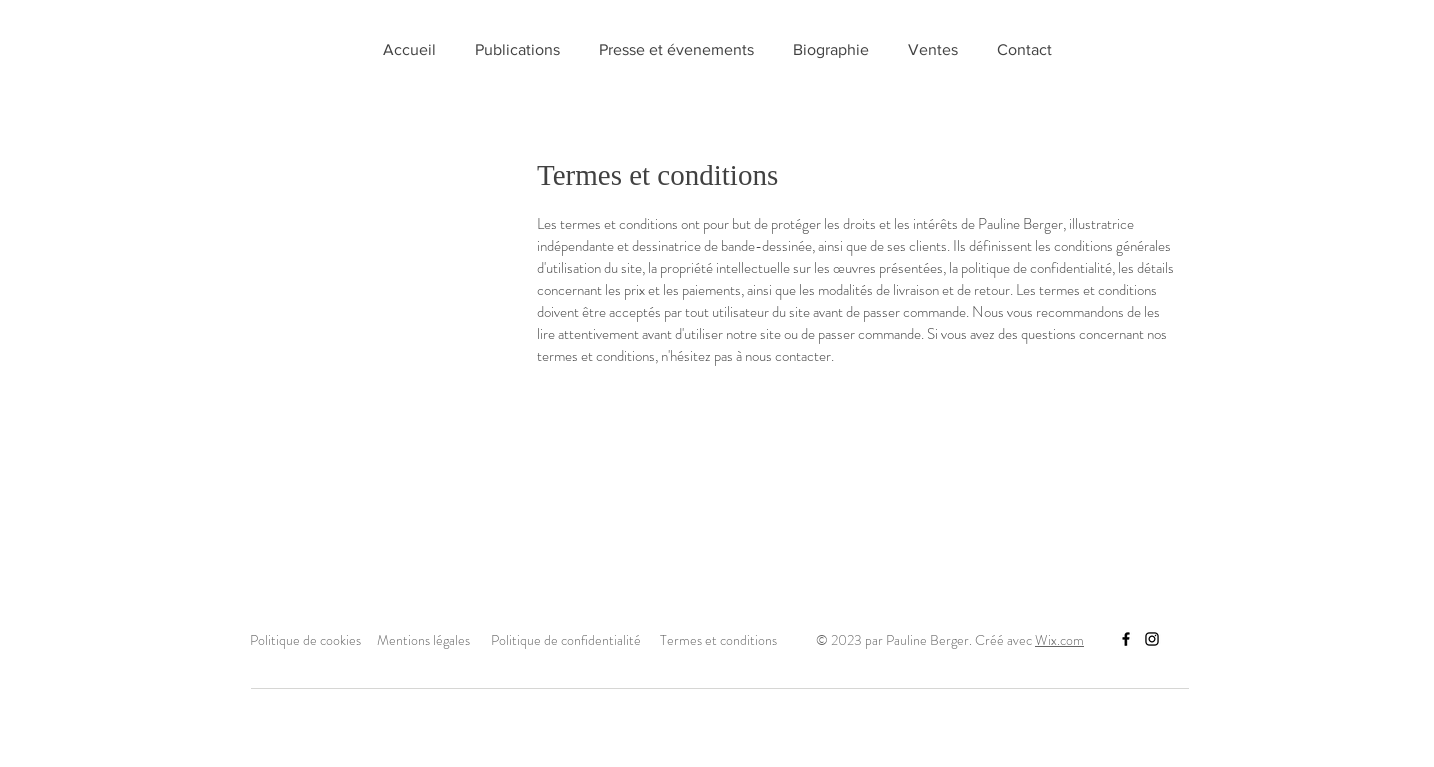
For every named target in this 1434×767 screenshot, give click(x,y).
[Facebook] (1126, 639)
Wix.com (1059, 640)
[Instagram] (1152, 639)
